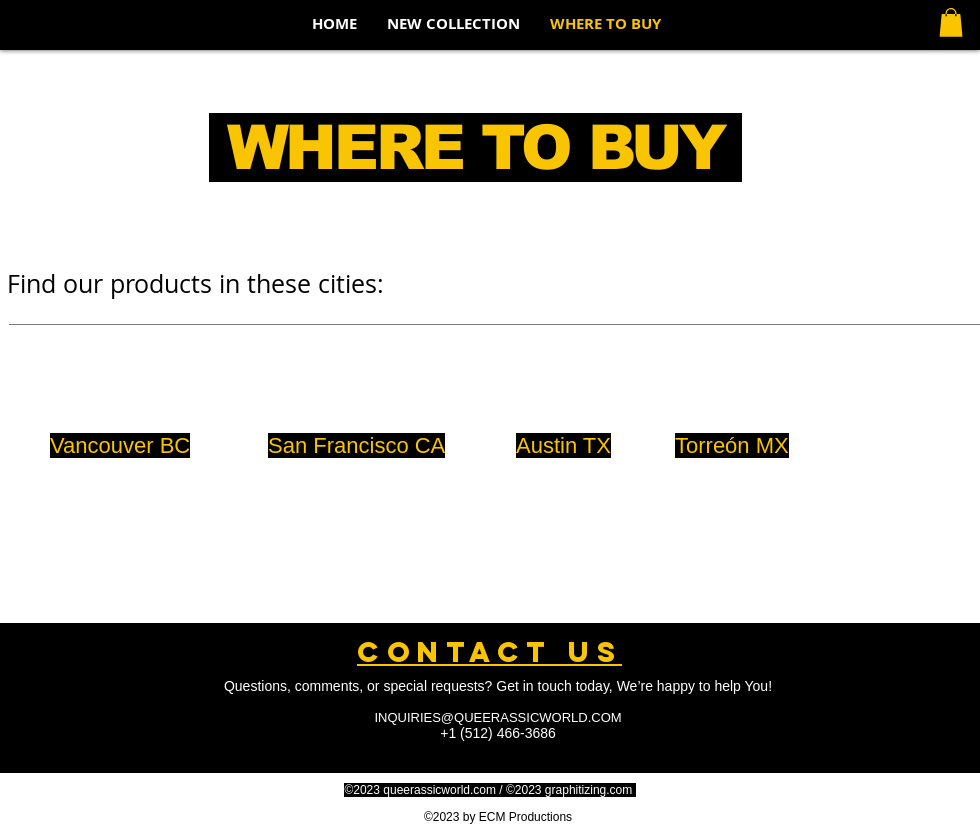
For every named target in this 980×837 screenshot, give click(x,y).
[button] (951, 22)
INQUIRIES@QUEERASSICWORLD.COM (497, 717)
